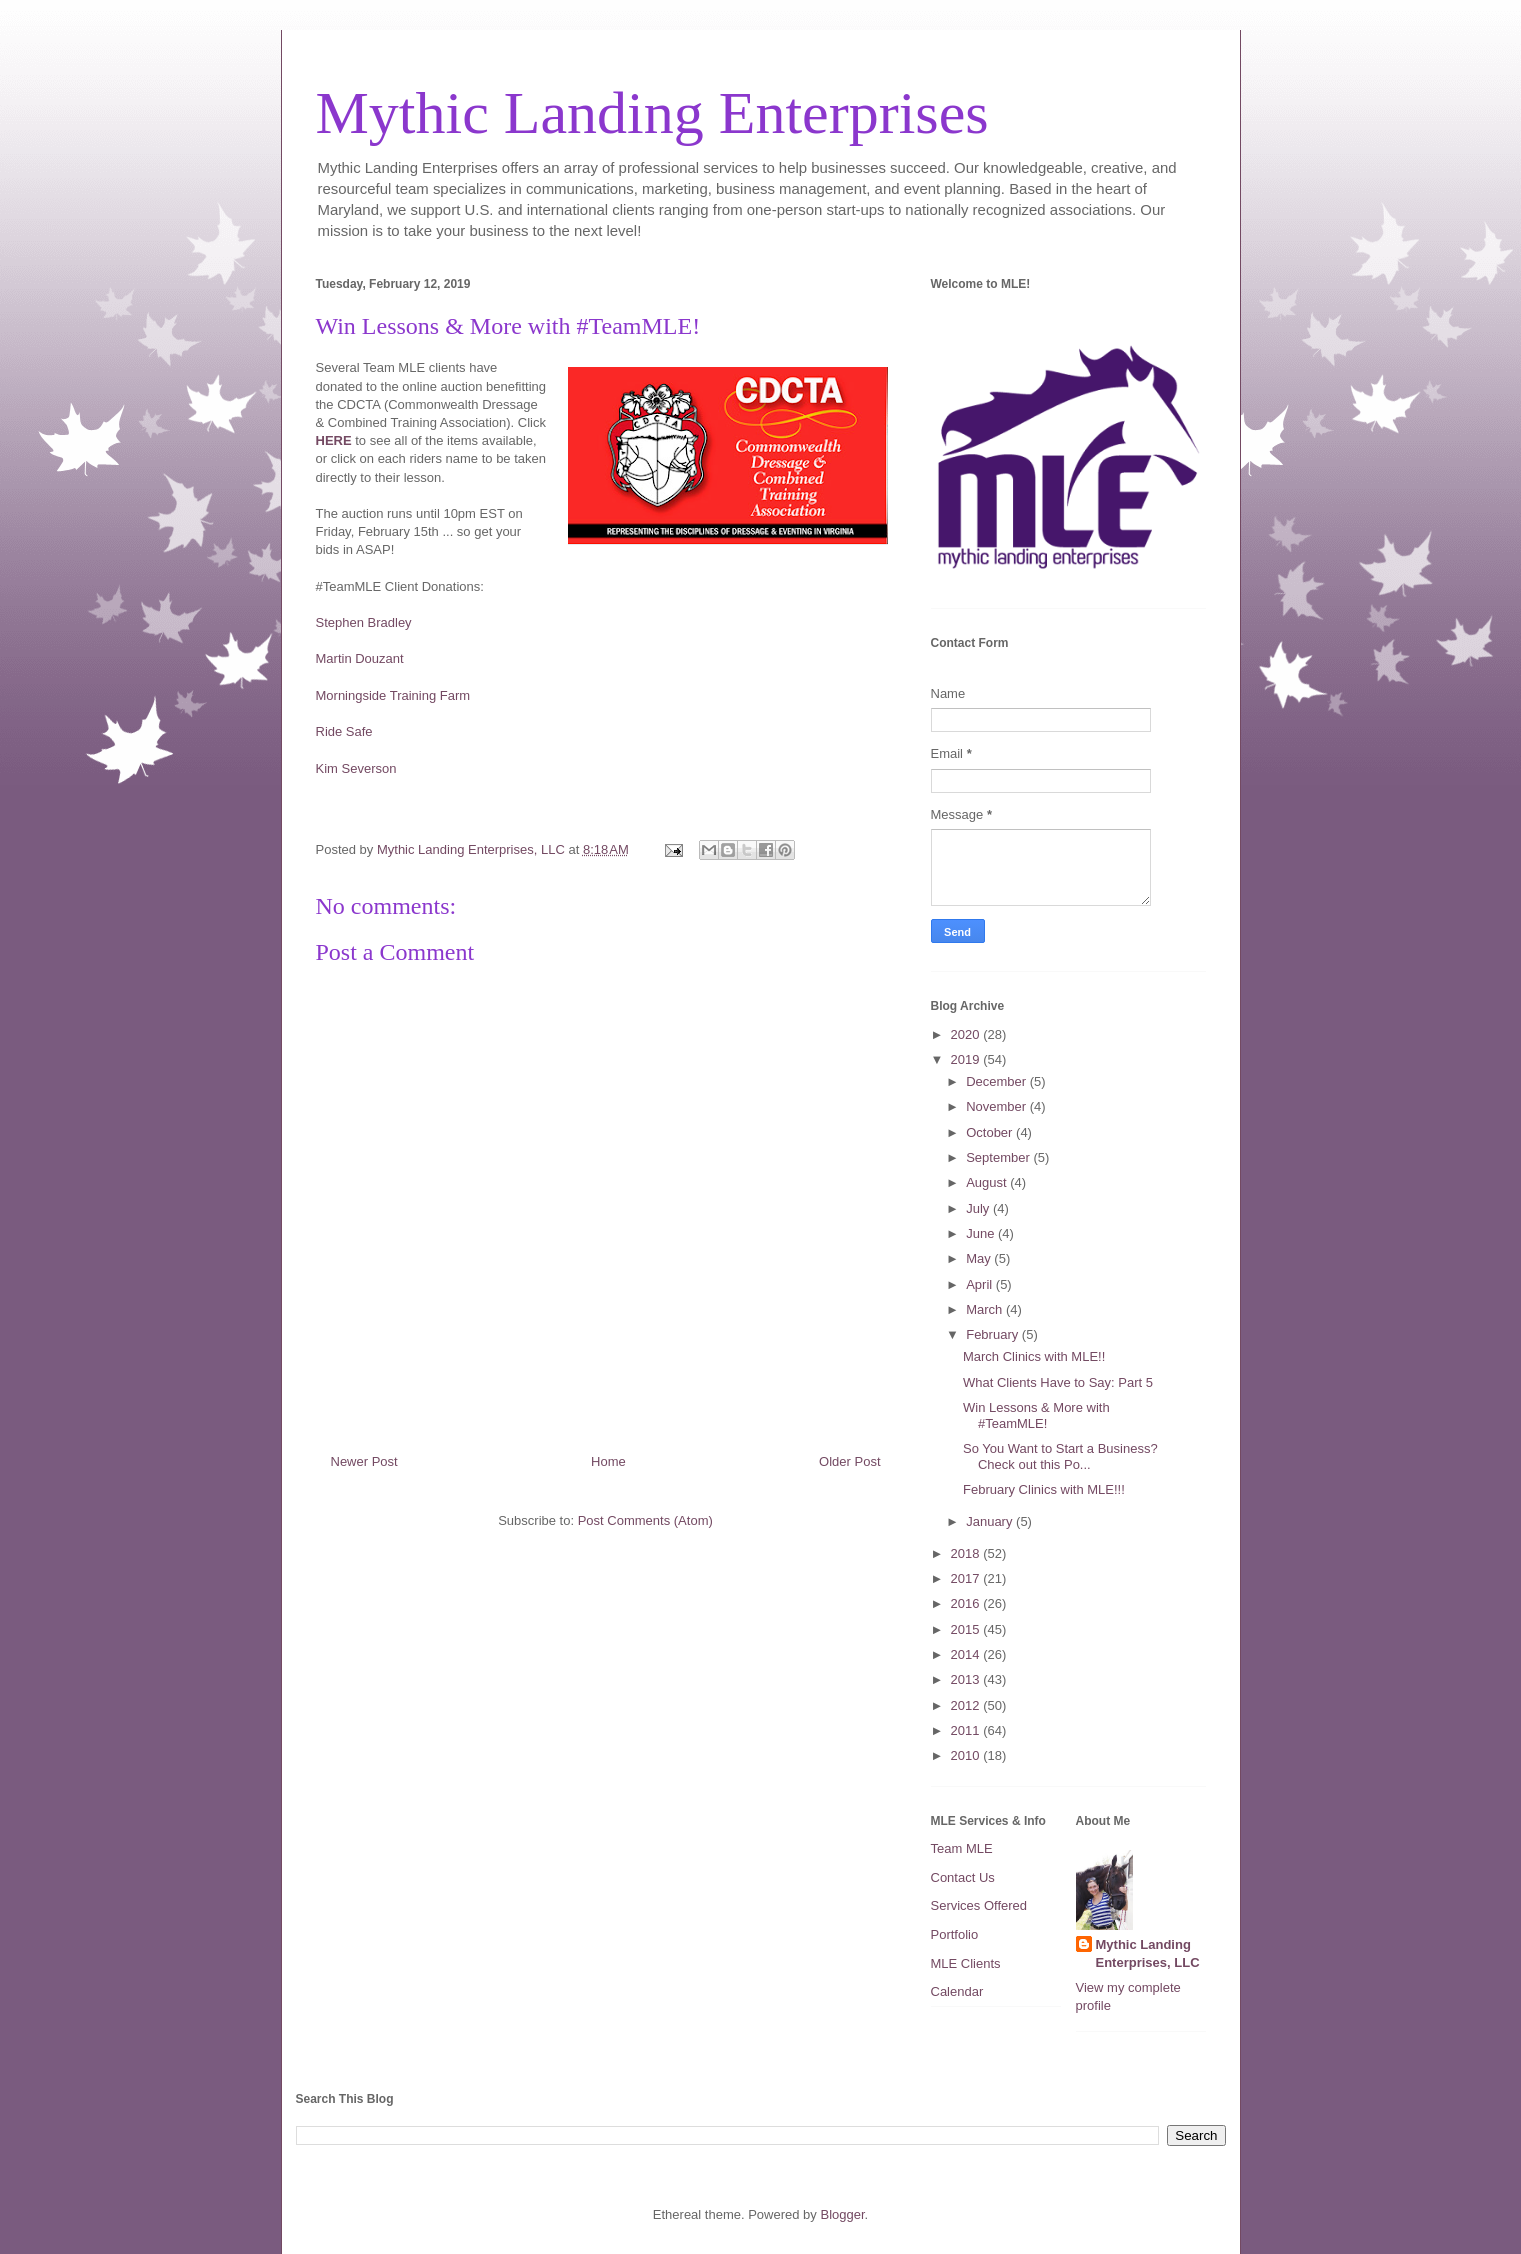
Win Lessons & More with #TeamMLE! (1036, 1415)
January (991, 1521)
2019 (967, 1059)
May (980, 1258)
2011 (967, 1730)
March (986, 1309)
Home (608, 1461)
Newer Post (364, 1461)
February (994, 1334)
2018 (967, 1553)
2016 (967, 1603)
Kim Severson (356, 768)
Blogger (842, 2214)
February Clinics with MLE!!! (1044, 1489)
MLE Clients (966, 1963)
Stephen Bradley (364, 622)
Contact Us (963, 1877)
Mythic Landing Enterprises (652, 113)
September (999, 1157)
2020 (967, 1034)
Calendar (957, 1991)
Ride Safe (344, 731)
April (981, 1284)
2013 (967, 1679)
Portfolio (955, 1934)
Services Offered (979, 1905)
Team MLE (962, 1848)
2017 (967, 1578)
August (988, 1182)
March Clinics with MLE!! (1034, 1356)
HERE (334, 440)
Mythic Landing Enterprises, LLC (1148, 1953)
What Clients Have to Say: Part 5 (1058, 1382)
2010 (967, 1755)
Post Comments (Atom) (645, 1520)
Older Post (849, 1461)
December (998, 1081)
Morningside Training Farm (393, 695)
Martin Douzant (360, 658)
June (982, 1233)
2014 (967, 1654)
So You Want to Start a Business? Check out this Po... (1060, 1456)
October (991, 1132)
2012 (967, 1705)
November (998, 1106)
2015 (967, 1629)
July (979, 1208)
